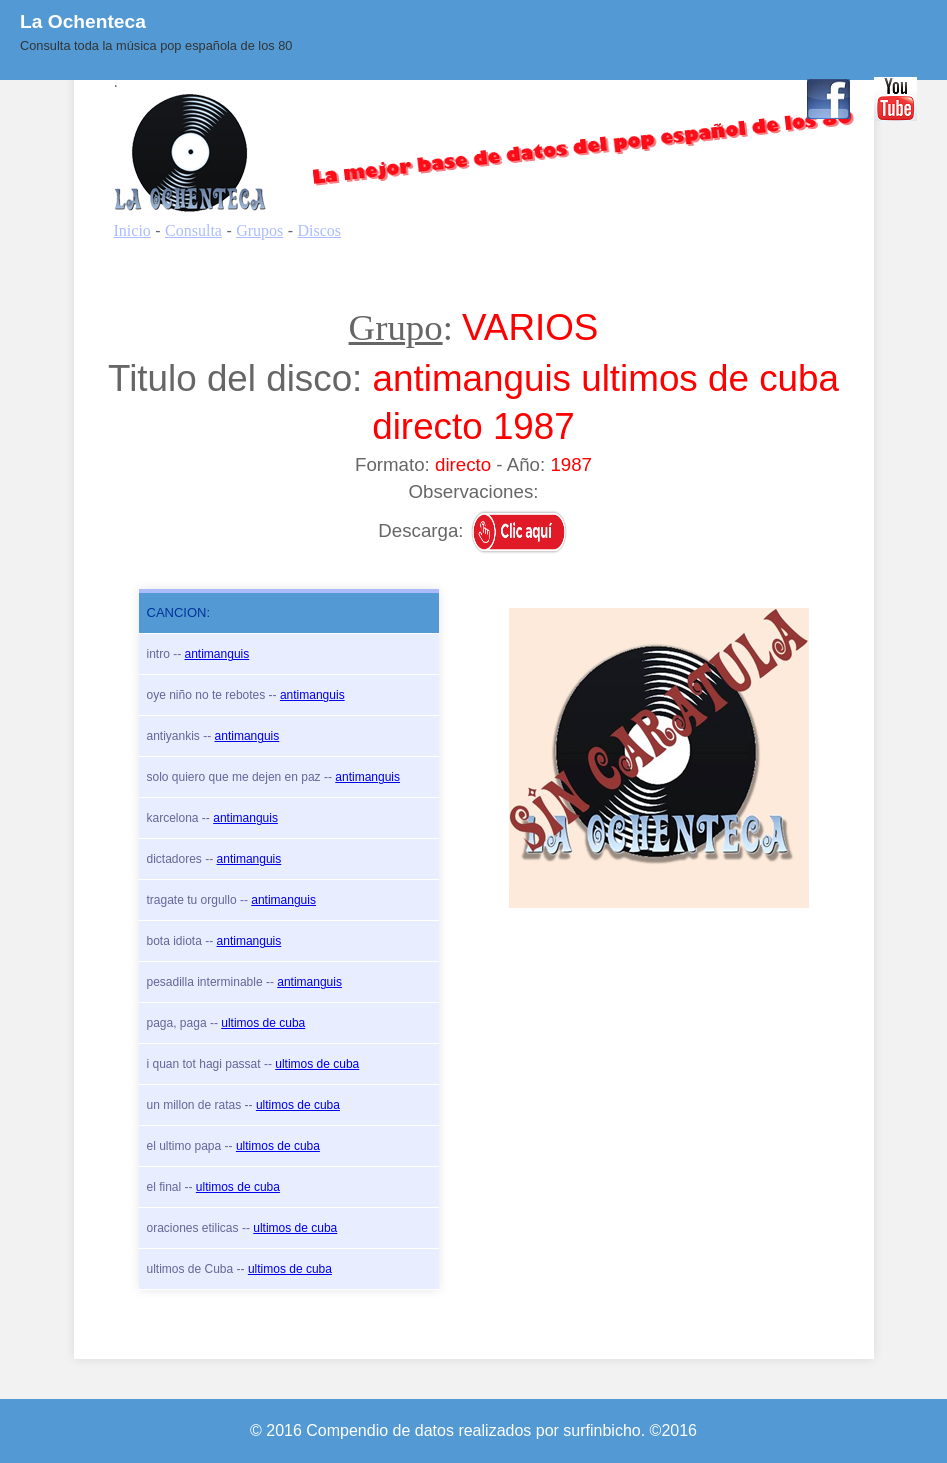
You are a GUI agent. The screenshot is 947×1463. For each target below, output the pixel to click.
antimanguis (217, 654)
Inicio (298, 97)
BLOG (590, 97)
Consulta (373, 97)
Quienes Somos (486, 97)
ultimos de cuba (263, 1023)
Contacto (750, 97)
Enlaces (665, 97)
